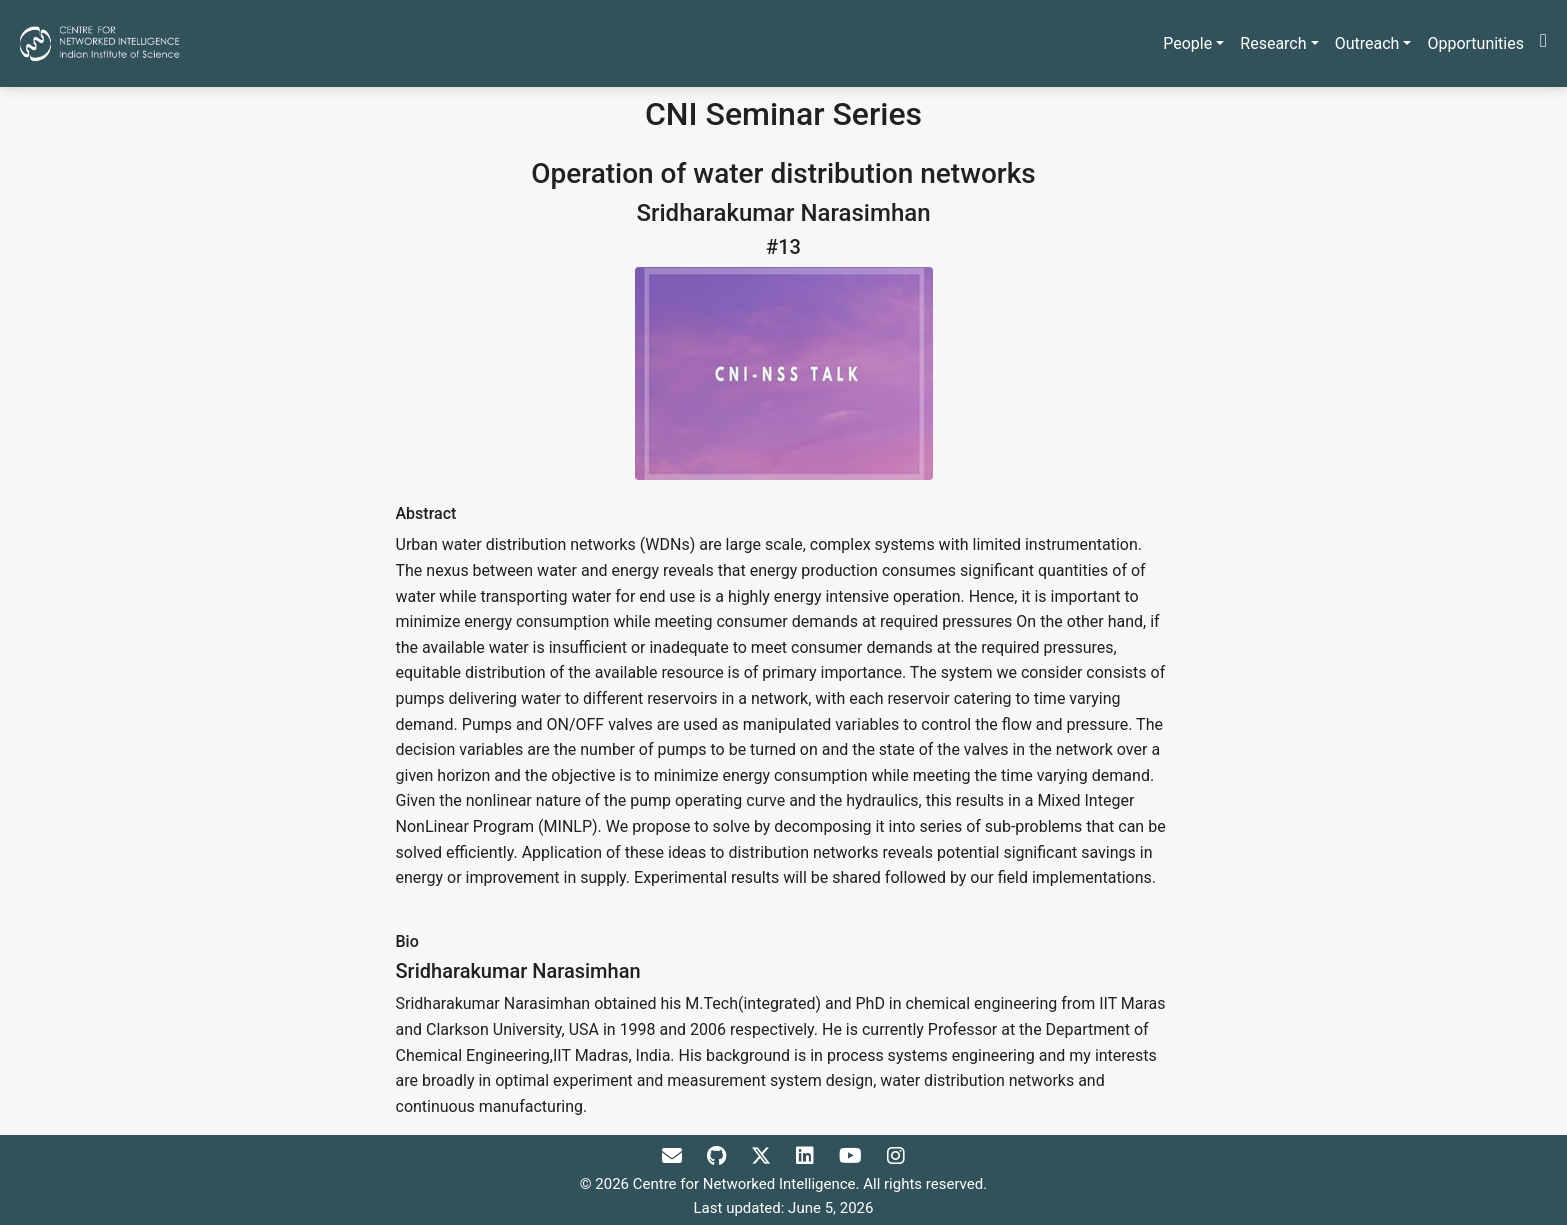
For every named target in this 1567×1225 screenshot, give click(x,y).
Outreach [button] (1367, 43)
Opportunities (1475, 43)
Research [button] (1273, 43)
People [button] (1187, 43)
